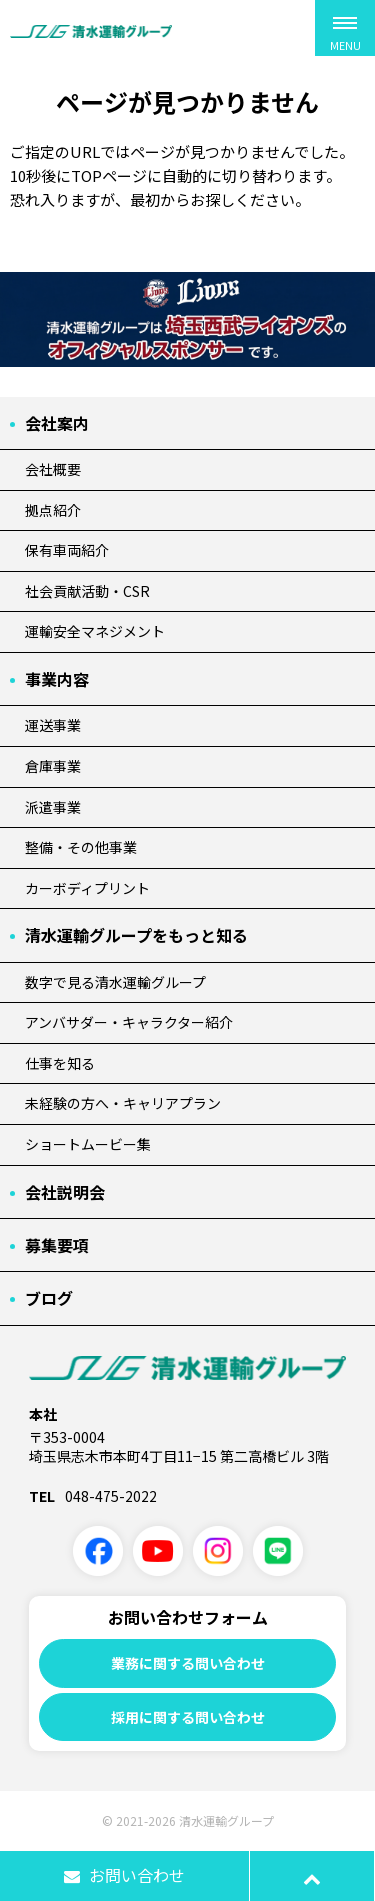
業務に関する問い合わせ (188, 1663)
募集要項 (57, 1245)
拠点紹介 (53, 510)
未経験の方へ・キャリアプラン (123, 1103)
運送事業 (53, 725)
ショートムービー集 (88, 1144)
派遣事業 (53, 807)
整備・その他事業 (81, 847)
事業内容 (57, 679)
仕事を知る (60, 1063)
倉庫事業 (53, 766)
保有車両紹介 (67, 550)
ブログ (49, 1298)
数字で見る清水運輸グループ (115, 982)
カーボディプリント (87, 888)
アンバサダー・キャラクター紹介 (129, 1022)
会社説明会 (65, 1192)
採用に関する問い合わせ (188, 1717)
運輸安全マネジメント (95, 631)
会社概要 (53, 469)
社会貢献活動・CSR (87, 591)
